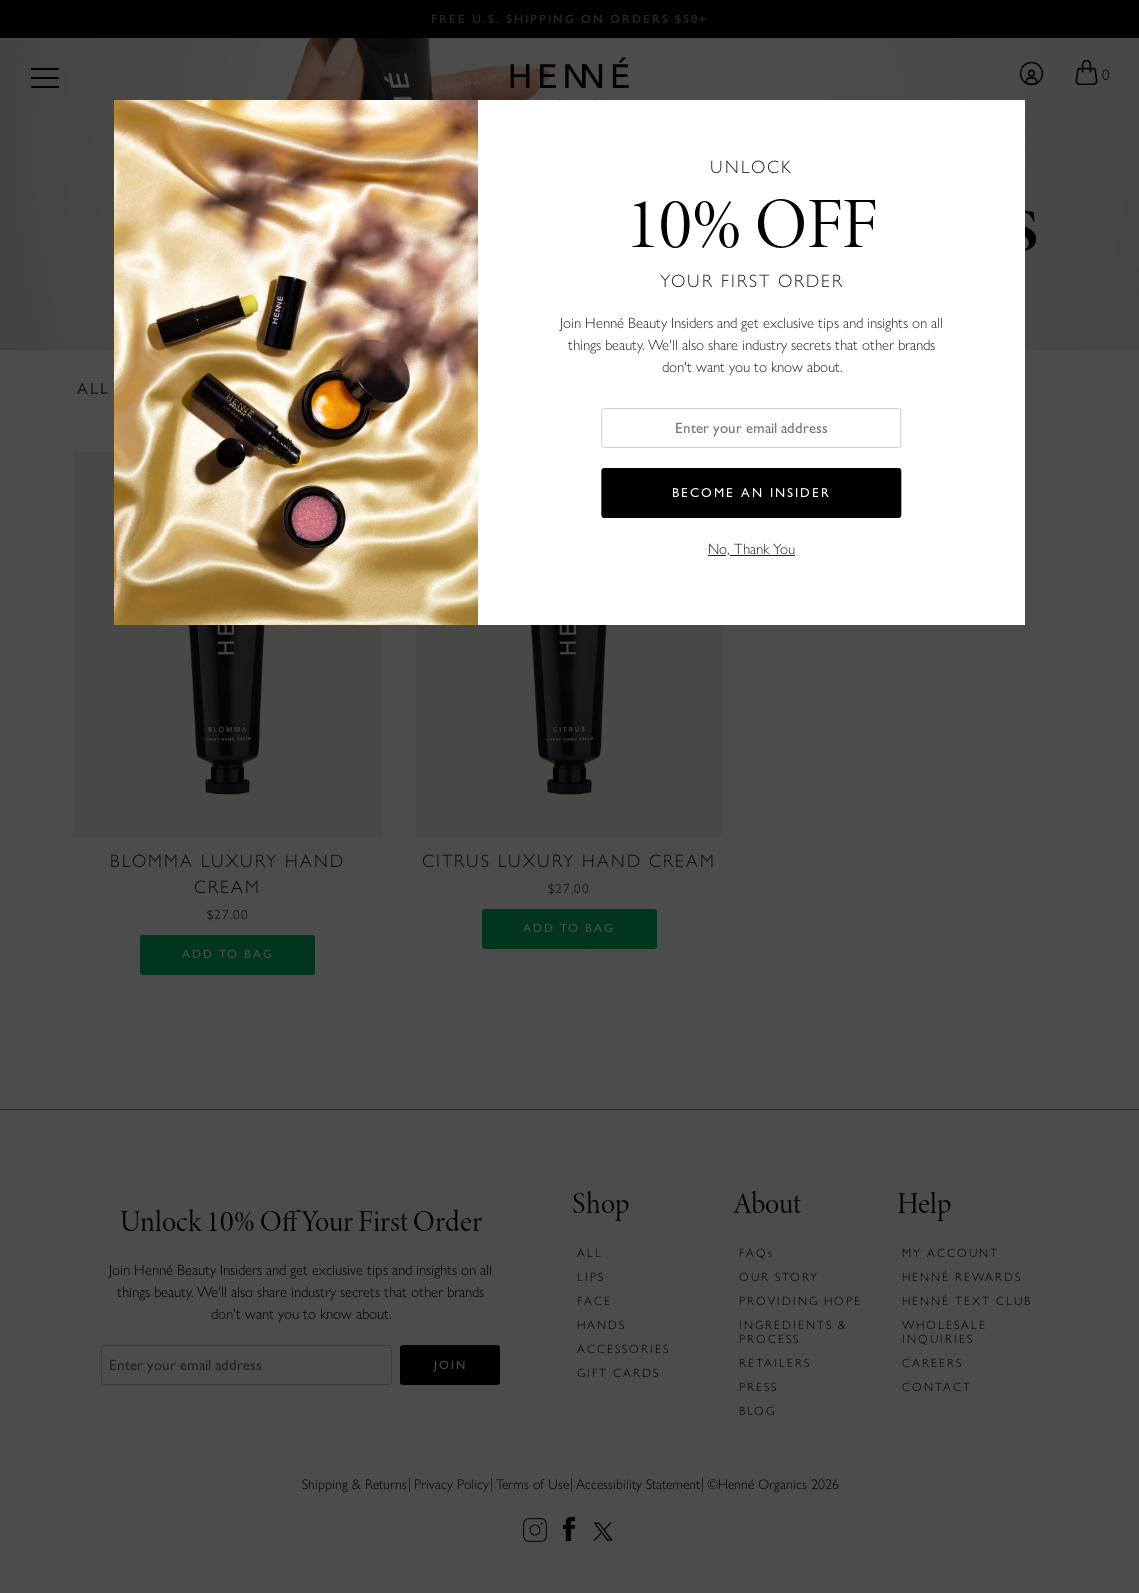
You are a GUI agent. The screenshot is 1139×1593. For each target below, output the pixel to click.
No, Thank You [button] (751, 549)
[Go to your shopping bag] (1091, 74)
